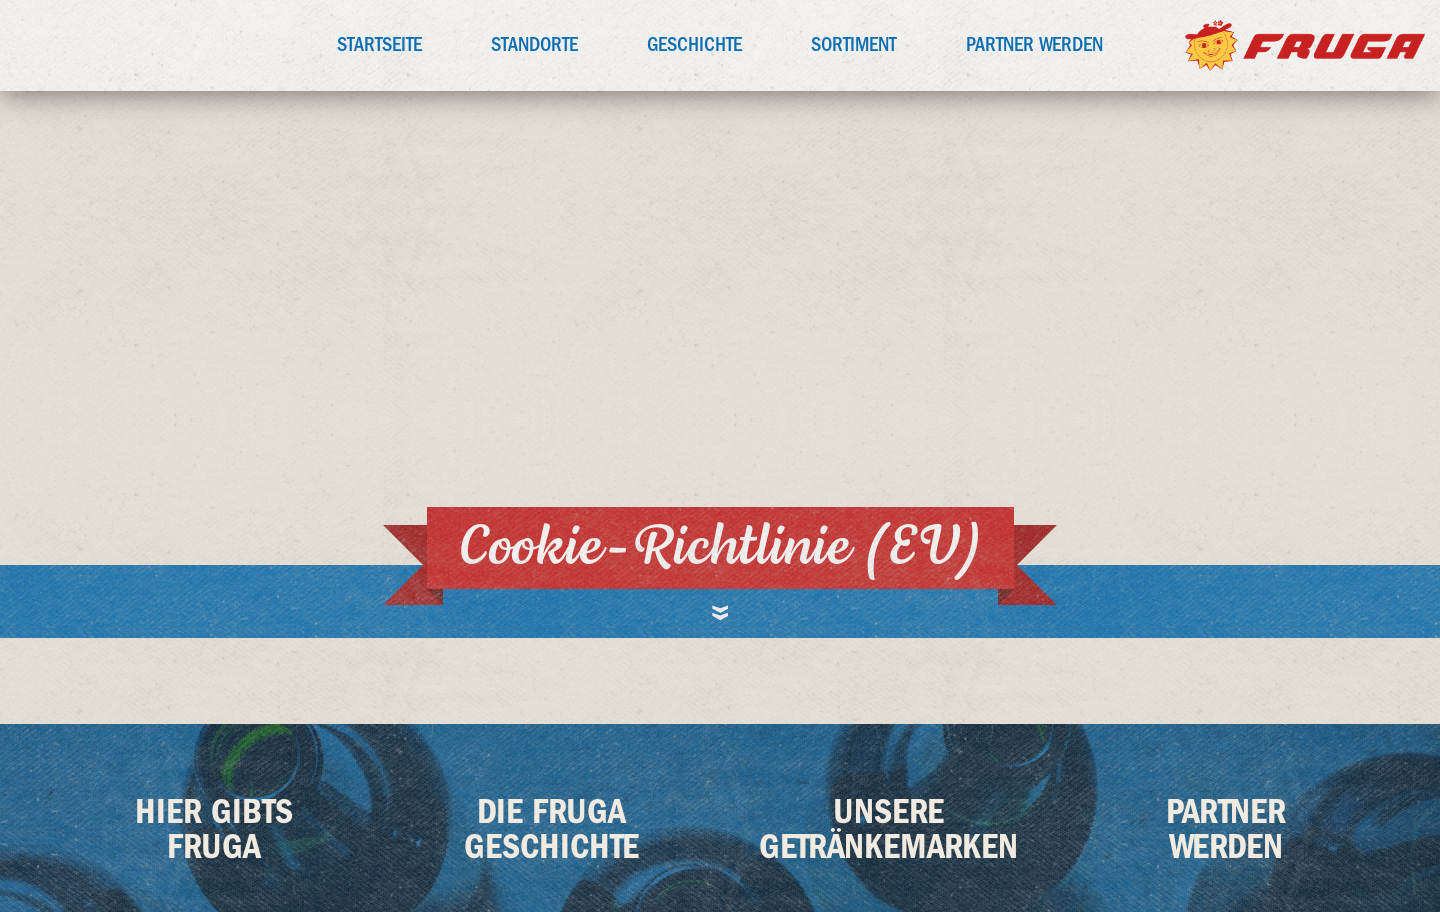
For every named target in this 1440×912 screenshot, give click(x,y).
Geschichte (694, 44)
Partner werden (1034, 44)
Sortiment (854, 44)
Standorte (534, 44)
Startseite (379, 44)
